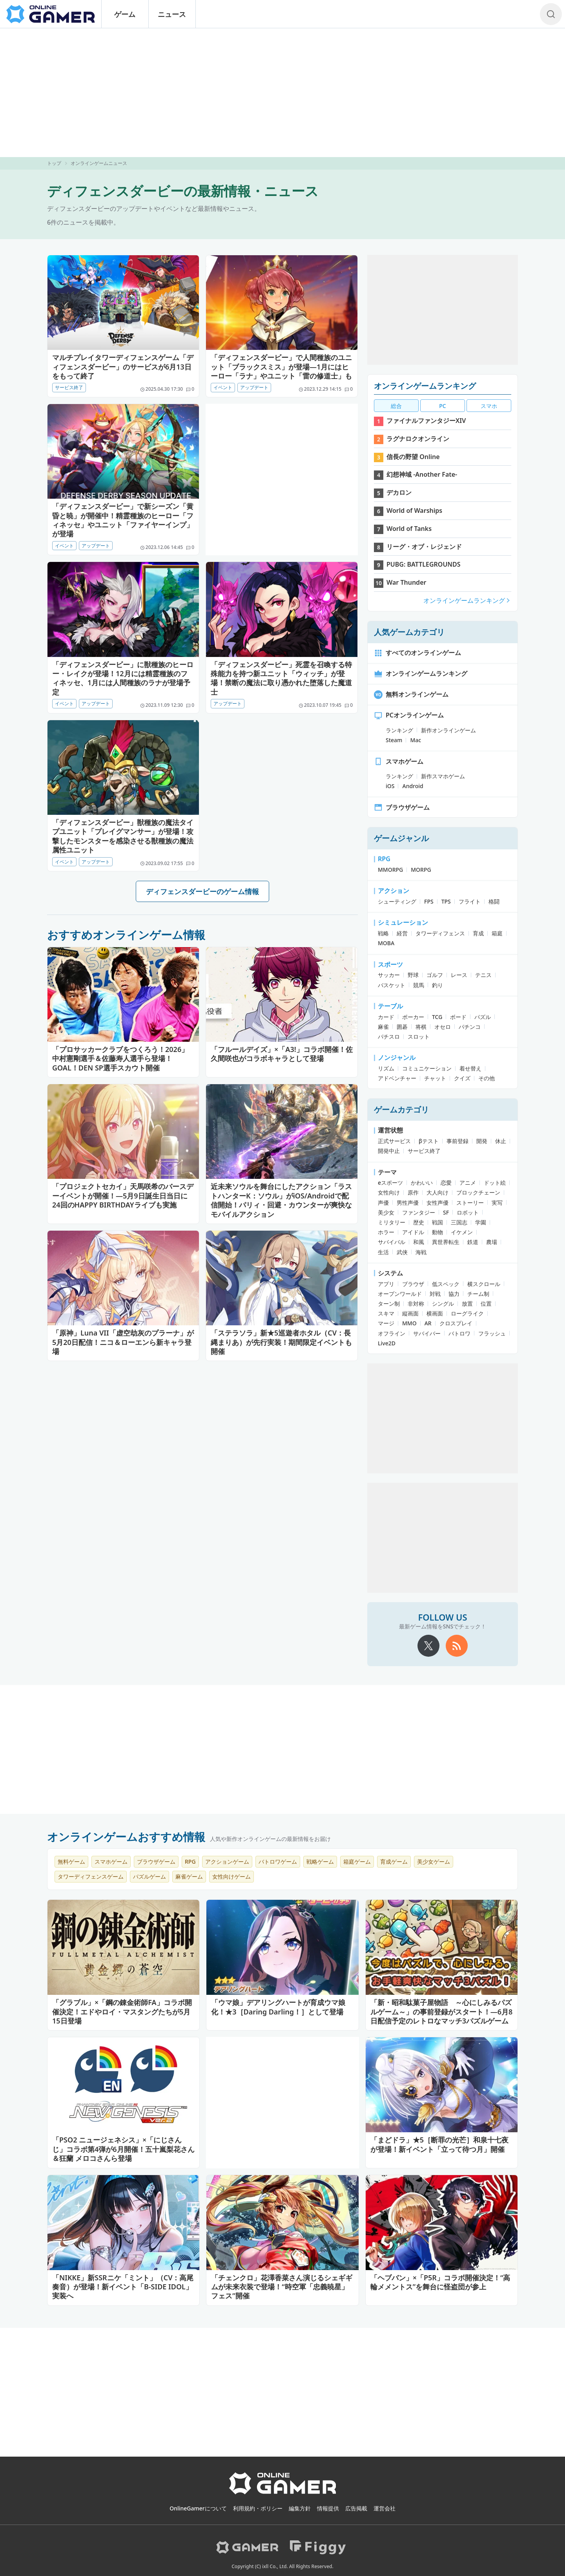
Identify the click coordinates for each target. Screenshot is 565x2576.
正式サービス (394, 1141)
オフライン (391, 1333)
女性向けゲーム (231, 1876)
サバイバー (427, 1333)
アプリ (386, 1284)
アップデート (254, 387)
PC (442, 406)
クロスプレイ (455, 1323)
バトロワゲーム (278, 1861)
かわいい (422, 1182)
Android (412, 786)
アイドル (413, 1232)
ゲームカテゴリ (401, 1109)
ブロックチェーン (478, 1192)
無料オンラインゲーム (411, 694)
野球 (413, 975)
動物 (437, 1232)
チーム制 (478, 1293)
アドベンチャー (397, 1078)
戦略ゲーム (320, 1861)
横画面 (434, 1313)
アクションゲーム (227, 1861)
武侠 (402, 1252)
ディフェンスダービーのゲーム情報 (202, 891)
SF (446, 1212)
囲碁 (402, 1026)
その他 (486, 1078)
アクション (393, 890)
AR (428, 1323)
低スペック (445, 1284)
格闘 (493, 901)
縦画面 (410, 1313)
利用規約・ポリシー (257, 2508)
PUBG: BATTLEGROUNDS (423, 564)
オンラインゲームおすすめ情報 (126, 1836)
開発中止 (389, 1150)
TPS (446, 901)
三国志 (459, 1222)
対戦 (435, 1293)
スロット (419, 1036)
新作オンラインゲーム (448, 730)
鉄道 (472, 1242)
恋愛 (446, 1182)
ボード (458, 1017)
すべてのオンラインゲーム (417, 652)
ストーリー (470, 1202)
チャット (435, 1078)
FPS (429, 901)
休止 (500, 1141)
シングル (443, 1303)
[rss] (457, 1646)
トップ (54, 163)
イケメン (462, 1232)
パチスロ (389, 1036)
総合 (396, 406)
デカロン (399, 492)
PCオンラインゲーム (409, 715)
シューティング (397, 901)
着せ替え (470, 1068)
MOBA (386, 943)
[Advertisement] (282, 93)
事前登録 (457, 1141)
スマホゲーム (398, 761)
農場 (491, 1242)
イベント (222, 387)
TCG (437, 1017)
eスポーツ (390, 1182)
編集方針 (300, 2508)
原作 (413, 1192)
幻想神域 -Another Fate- (421, 474)
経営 (402, 933)
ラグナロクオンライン (417, 438)
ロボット (468, 1212)
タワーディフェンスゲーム (91, 1876)
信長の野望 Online (413, 456)
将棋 (421, 1026)
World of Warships (414, 510)
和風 (418, 1242)
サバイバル (391, 1242)
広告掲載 (356, 2508)
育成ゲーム (394, 1861)
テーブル (390, 1006)
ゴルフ (434, 975)
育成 (478, 933)
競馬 (418, 985)
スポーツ (390, 964)
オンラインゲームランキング (425, 386)
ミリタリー (391, 1222)
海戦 (421, 1252)
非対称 (416, 1303)
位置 (486, 1303)
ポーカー (413, 1017)
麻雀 (383, 1026)
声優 (383, 1202)
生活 (383, 1252)
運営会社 (385, 2508)
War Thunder (406, 582)
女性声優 (437, 1202)
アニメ (467, 1182)
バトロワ (459, 1333)
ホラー (386, 1232)
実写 (497, 1202)
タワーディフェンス (440, 933)
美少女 (386, 1212)
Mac (415, 740)
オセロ (442, 1026)
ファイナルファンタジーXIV (426, 420)
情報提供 (328, 2508)
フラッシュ (492, 1333)
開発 (481, 1141)
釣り (437, 985)
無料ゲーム (71, 1861)
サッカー (389, 975)
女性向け (389, 1192)
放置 (467, 1303)
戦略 (383, 933)
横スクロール (483, 1284)
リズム (386, 1068)
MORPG (421, 869)
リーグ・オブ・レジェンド (424, 546)
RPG (384, 858)
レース (459, 975)
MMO (409, 1323)
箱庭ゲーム (357, 1861)
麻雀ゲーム (189, 1876)
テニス (483, 975)
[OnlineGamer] (282, 2493)
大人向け (437, 1192)
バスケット (391, 985)
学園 (480, 1222)
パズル (482, 1017)
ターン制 (389, 1303)
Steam (394, 740)
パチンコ (470, 1026)
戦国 (437, 1222)
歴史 (418, 1222)
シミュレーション (403, 922)
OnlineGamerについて (198, 2508)
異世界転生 (445, 1242)
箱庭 (497, 933)
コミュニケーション (427, 1068)
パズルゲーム (149, 1876)
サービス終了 (69, 387)
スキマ (386, 1313)
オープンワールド (400, 1293)
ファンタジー (418, 1212)
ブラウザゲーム (402, 807)
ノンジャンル (397, 1057)
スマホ (489, 406)
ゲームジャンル (401, 838)
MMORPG (390, 869)
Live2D (387, 1343)
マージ (386, 1323)
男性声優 (408, 1202)
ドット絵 (495, 1182)
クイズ (462, 1078)
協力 (453, 1293)
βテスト (429, 1141)
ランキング (399, 730)
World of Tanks (409, 528)
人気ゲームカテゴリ (409, 632)
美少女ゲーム (433, 1861)
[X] (428, 1646)
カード (386, 1017)
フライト (470, 901)
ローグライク (467, 1313)
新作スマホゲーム (443, 776)
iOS (390, 786)
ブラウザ (413, 1284)
